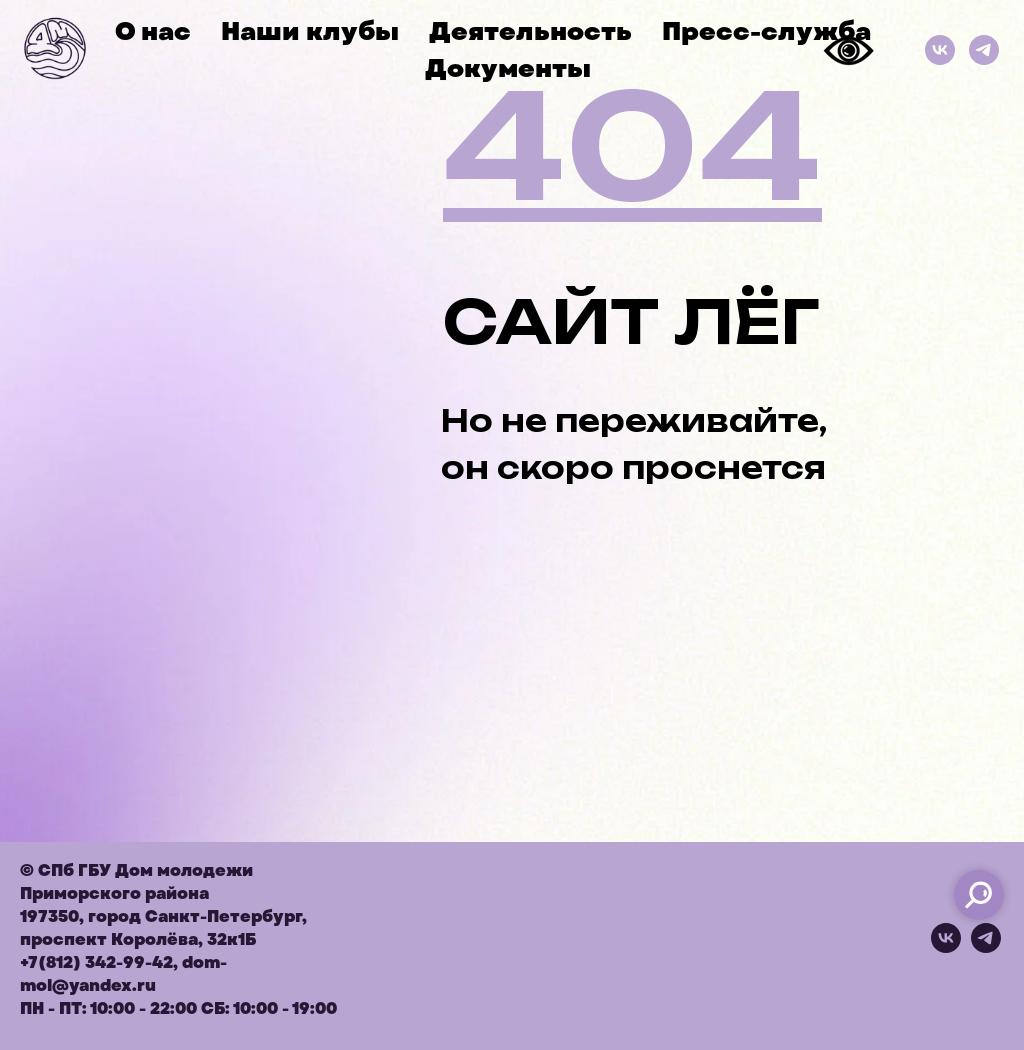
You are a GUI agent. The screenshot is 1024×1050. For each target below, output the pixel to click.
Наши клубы (310, 31)
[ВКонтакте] (940, 50)
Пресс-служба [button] (766, 31)
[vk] (946, 947)
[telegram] (986, 947)
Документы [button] (508, 68)
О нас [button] (153, 31)
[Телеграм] (984, 50)
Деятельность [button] (530, 31)
